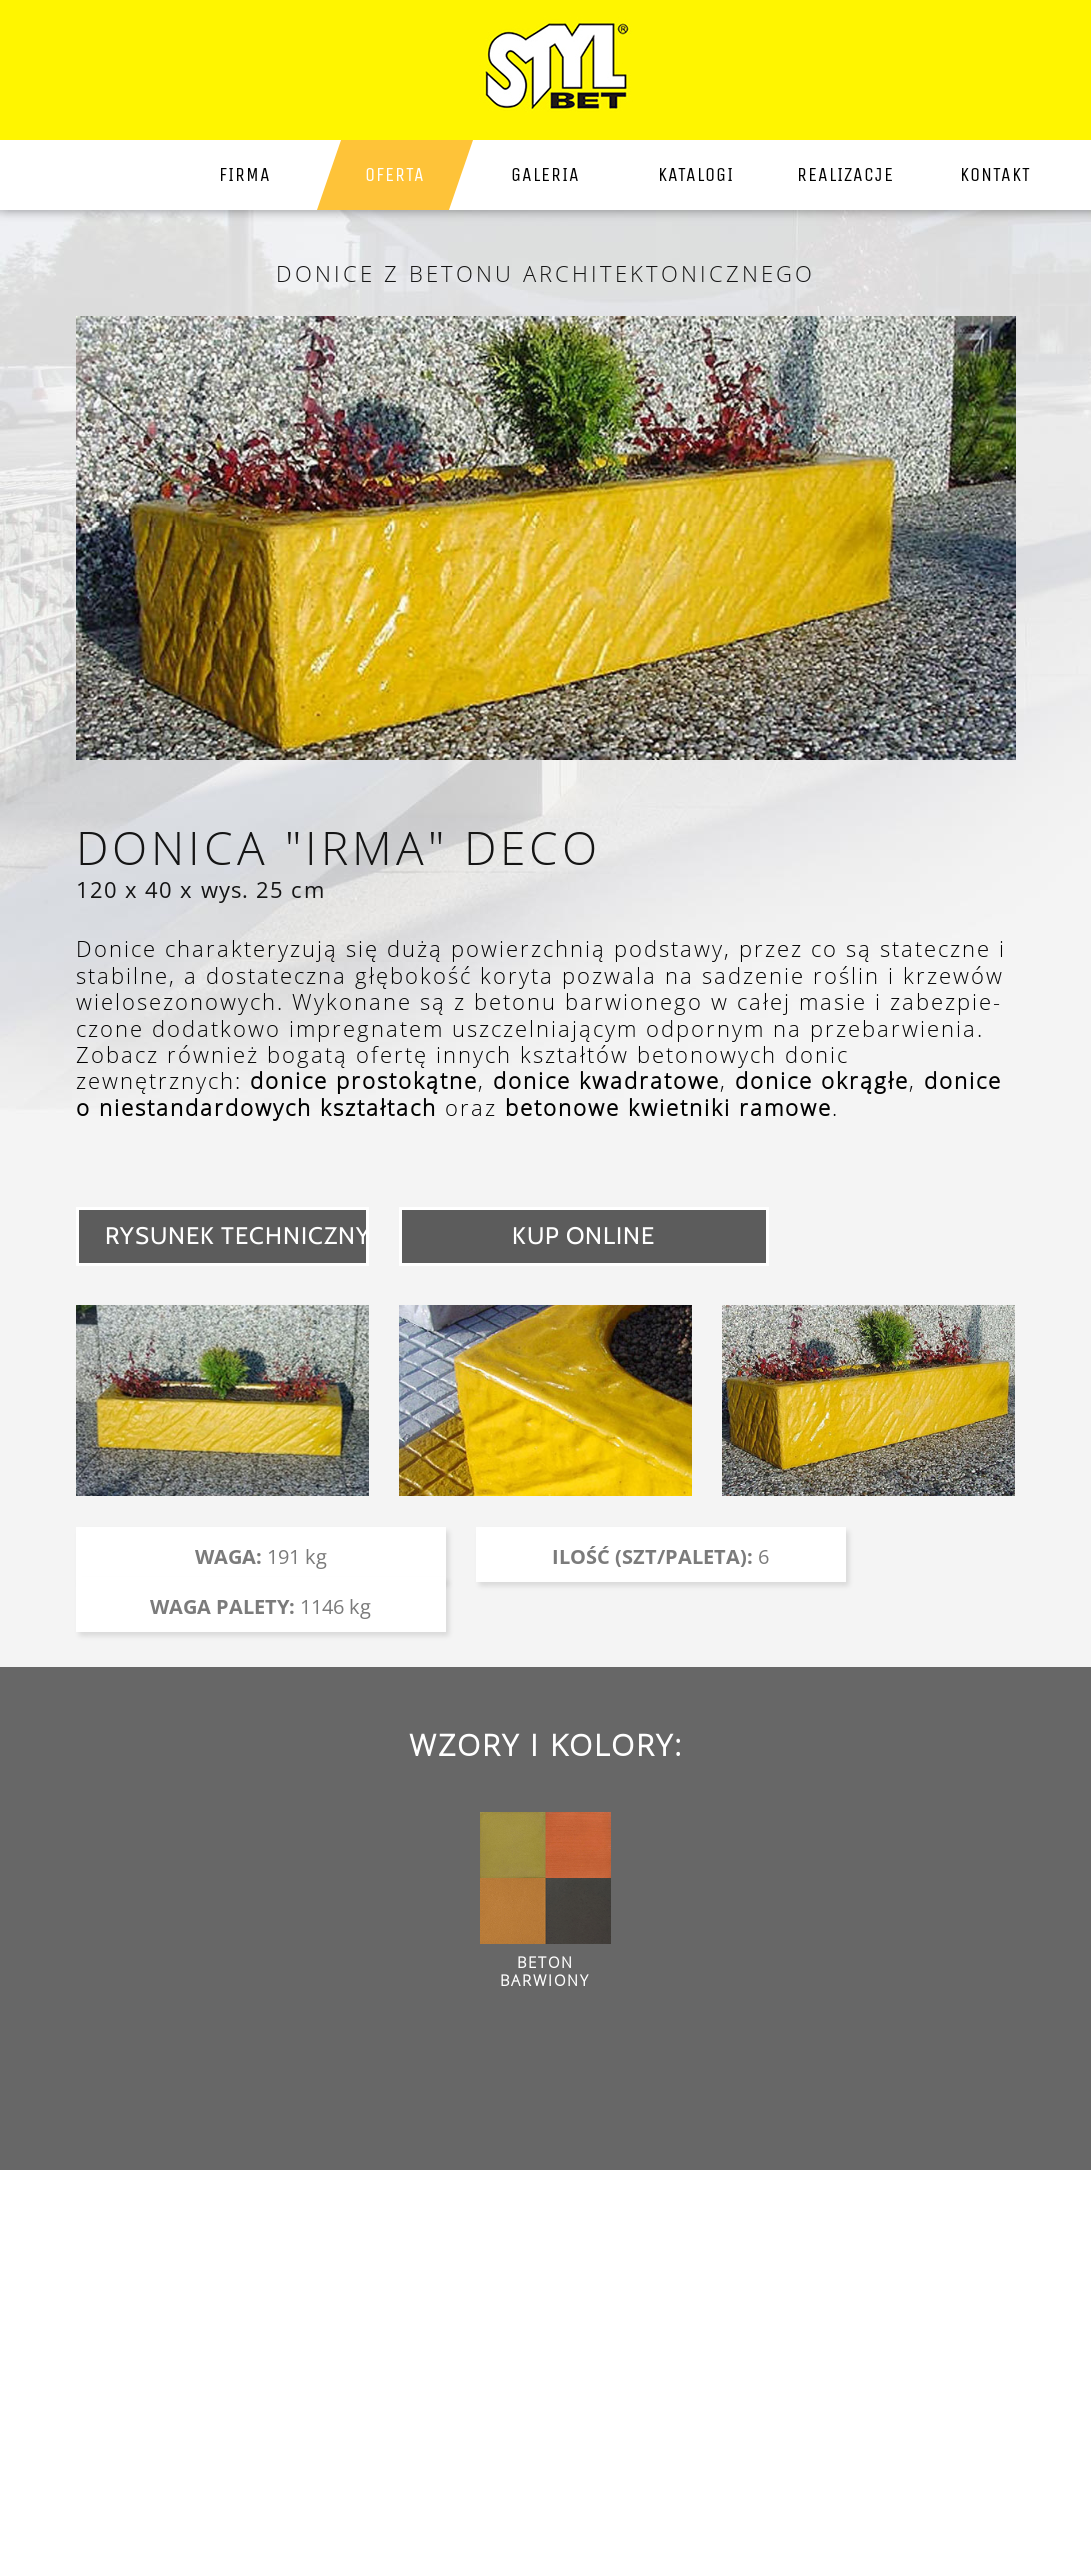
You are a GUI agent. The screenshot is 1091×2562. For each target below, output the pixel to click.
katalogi (696, 174)
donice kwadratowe (606, 1080)
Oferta (395, 174)
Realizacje (845, 174)
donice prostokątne (364, 1080)
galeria (545, 174)
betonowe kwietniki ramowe (668, 1107)
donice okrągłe (822, 1080)
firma (245, 174)
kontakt (995, 174)
